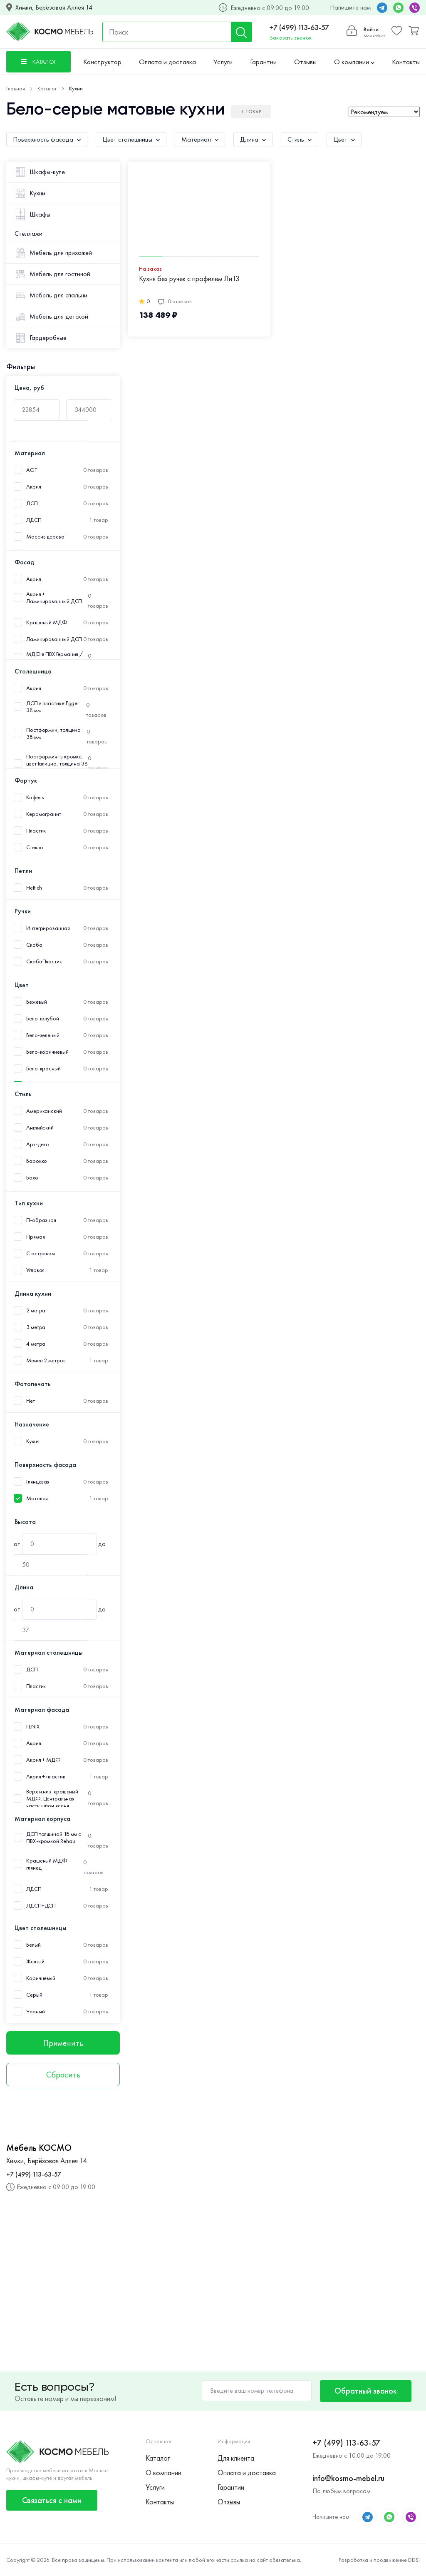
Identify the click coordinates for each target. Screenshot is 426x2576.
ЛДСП (34, 520)
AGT (31, 470)
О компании (354, 61)
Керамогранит (43, 814)
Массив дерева (45, 536)
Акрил (33, 486)
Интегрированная (48, 928)
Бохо (32, 1177)
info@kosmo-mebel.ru (348, 2478)
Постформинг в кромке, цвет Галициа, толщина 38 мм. (57, 763)
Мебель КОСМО (39, 2148)
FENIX (33, 1726)
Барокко (36, 1161)
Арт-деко (37, 1144)
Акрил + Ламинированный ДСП (54, 598)
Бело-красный (43, 1068)
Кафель (34, 797)
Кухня (33, 1441)
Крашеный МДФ (46, 622)
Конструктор (102, 61)
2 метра (35, 1310)
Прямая (35, 1236)
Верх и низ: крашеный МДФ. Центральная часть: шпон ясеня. (52, 1798)
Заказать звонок (290, 37)
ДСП (32, 503)
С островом (40, 1253)
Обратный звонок (365, 2390)
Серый (34, 1994)
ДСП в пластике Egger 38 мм (52, 707)
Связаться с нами (52, 2500)
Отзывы (305, 61)
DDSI (414, 2560)
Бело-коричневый (47, 1051)
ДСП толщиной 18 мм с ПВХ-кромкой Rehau (53, 1837)
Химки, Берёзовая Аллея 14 (53, 7)
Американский (44, 1111)
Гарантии (263, 61)
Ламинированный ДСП (54, 639)
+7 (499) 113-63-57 (299, 27)
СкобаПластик (44, 961)
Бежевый (36, 1001)
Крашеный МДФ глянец (46, 1864)
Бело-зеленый (42, 1035)
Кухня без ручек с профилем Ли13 (189, 278)
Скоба (34, 944)
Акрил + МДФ (43, 1759)
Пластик (36, 830)
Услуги (223, 61)
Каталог (158, 2458)
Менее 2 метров (46, 1360)
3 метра (35, 1327)
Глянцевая (38, 1481)
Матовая (37, 1498)
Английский (40, 1127)
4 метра (35, 1343)
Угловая (35, 1270)
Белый (33, 1944)
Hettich (34, 887)
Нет (30, 1400)
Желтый (35, 1961)
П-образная (41, 1220)
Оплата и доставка (167, 61)
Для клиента (236, 2458)
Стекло (34, 847)
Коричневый (40, 1978)
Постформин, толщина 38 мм (53, 733)
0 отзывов (175, 301)
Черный (35, 2011)
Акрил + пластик (45, 1776)
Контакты (406, 61)
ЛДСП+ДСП (41, 1905)
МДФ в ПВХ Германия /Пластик (54, 658)
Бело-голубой (42, 1018)
